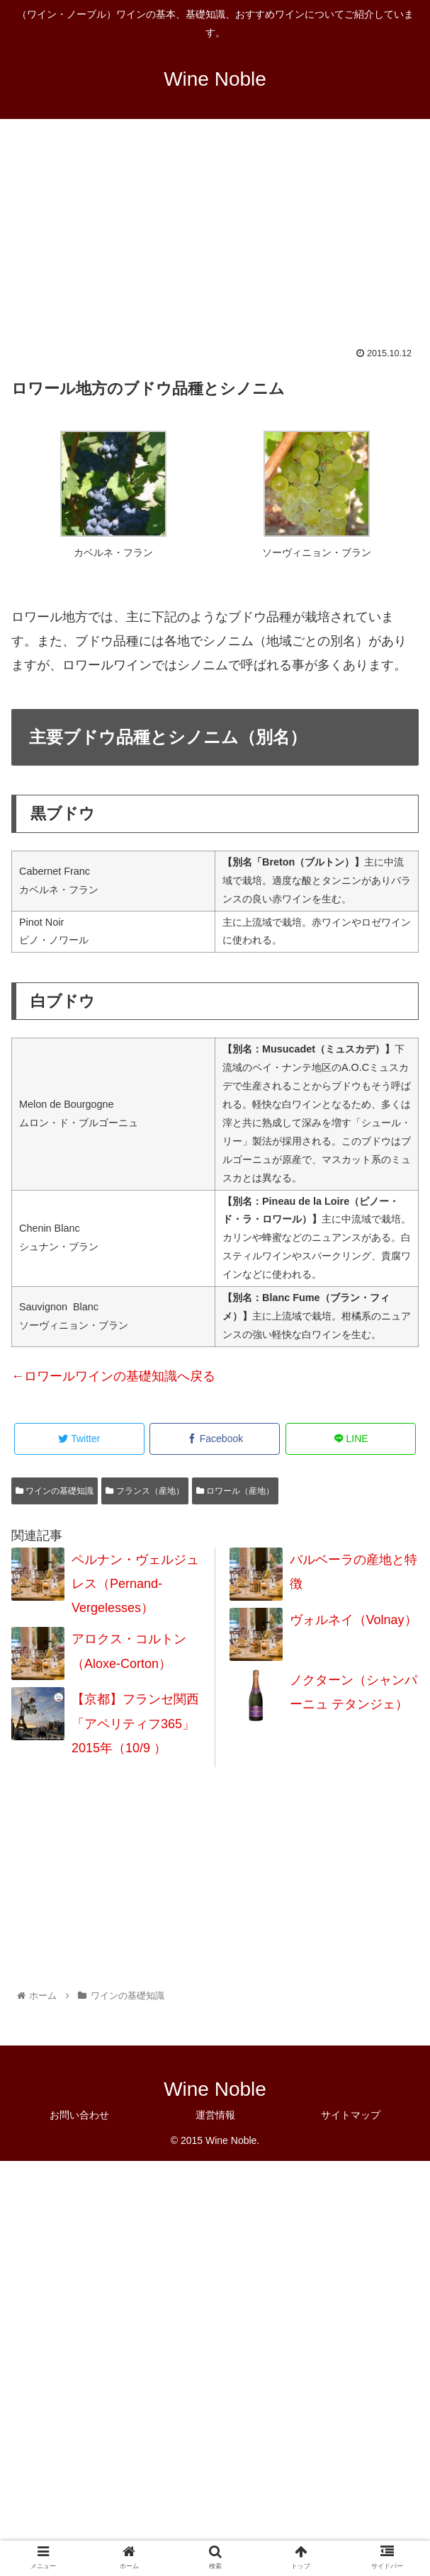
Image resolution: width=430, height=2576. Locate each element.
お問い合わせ (79, 2115)
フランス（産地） (144, 1491)
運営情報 (215, 2115)
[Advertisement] (215, 242)
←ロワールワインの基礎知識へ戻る (113, 1376)
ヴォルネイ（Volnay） (353, 1620)
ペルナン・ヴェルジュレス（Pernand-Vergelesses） (135, 1584)
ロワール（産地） (235, 1491)
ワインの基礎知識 (55, 1491)
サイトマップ (350, 2115)
